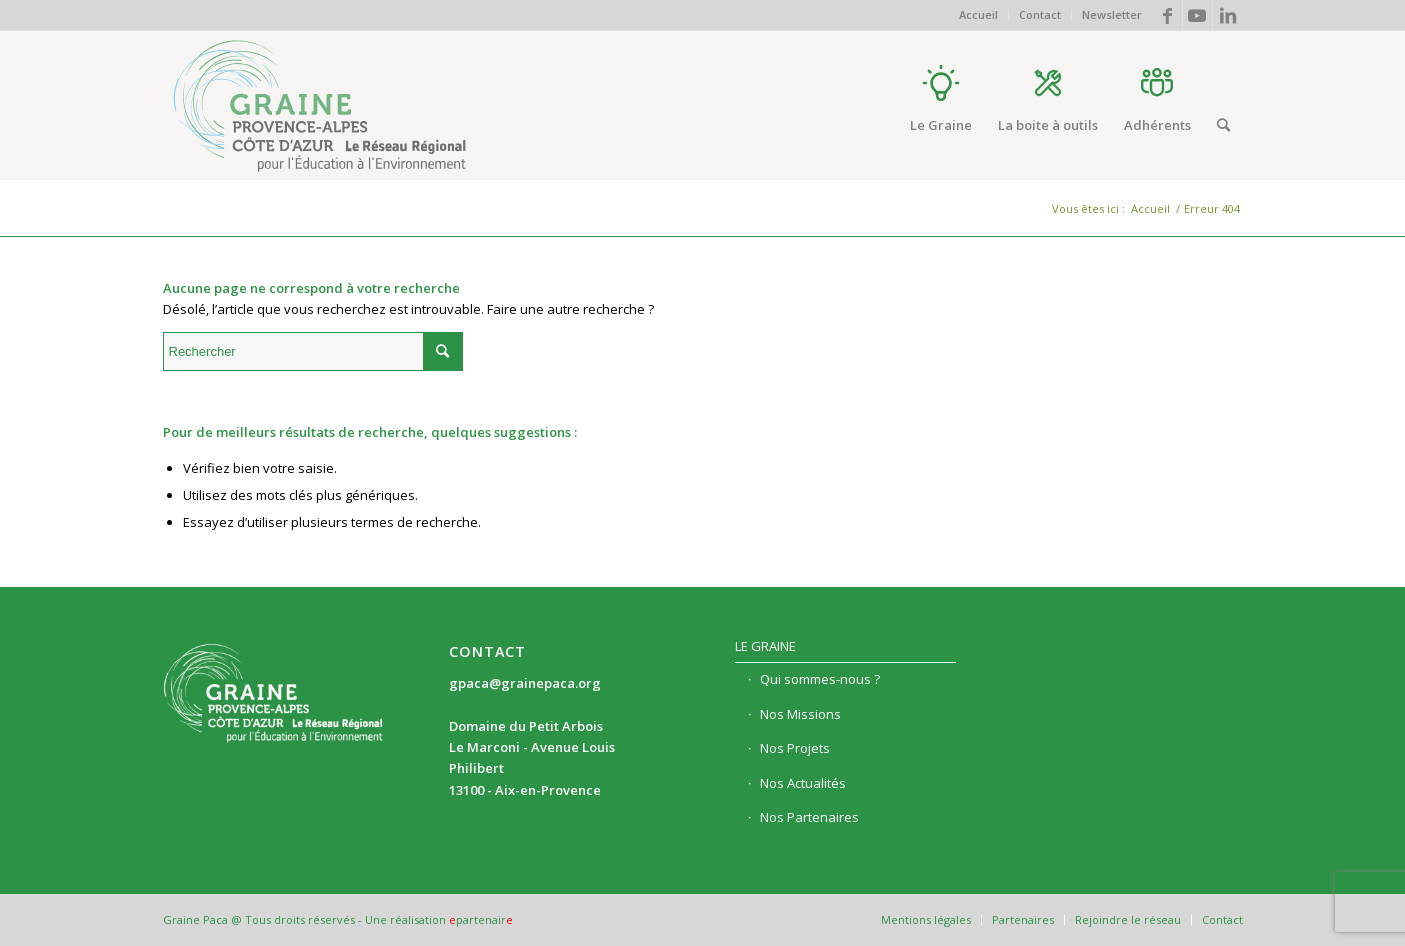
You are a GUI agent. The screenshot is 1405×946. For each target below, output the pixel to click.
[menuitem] (979, 15)
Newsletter (1112, 14)
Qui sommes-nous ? (820, 679)
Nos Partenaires (809, 817)
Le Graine (765, 646)
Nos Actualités (803, 783)
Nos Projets (795, 748)
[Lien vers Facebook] (1167, 15)
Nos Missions (800, 714)
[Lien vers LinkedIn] (1228, 15)
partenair (481, 919)
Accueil (978, 14)
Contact (1040, 14)
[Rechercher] (1223, 125)
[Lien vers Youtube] (1197, 15)
